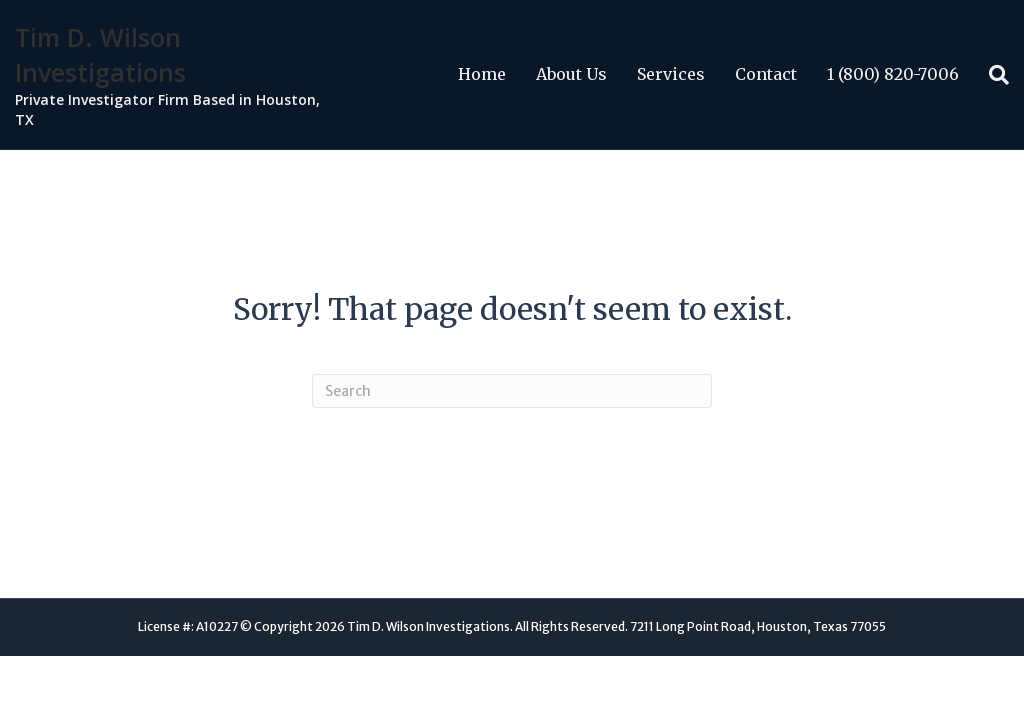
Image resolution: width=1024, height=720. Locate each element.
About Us (571, 74)
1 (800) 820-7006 (893, 74)
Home (482, 74)
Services (671, 74)
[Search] (991, 75)
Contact (766, 74)
